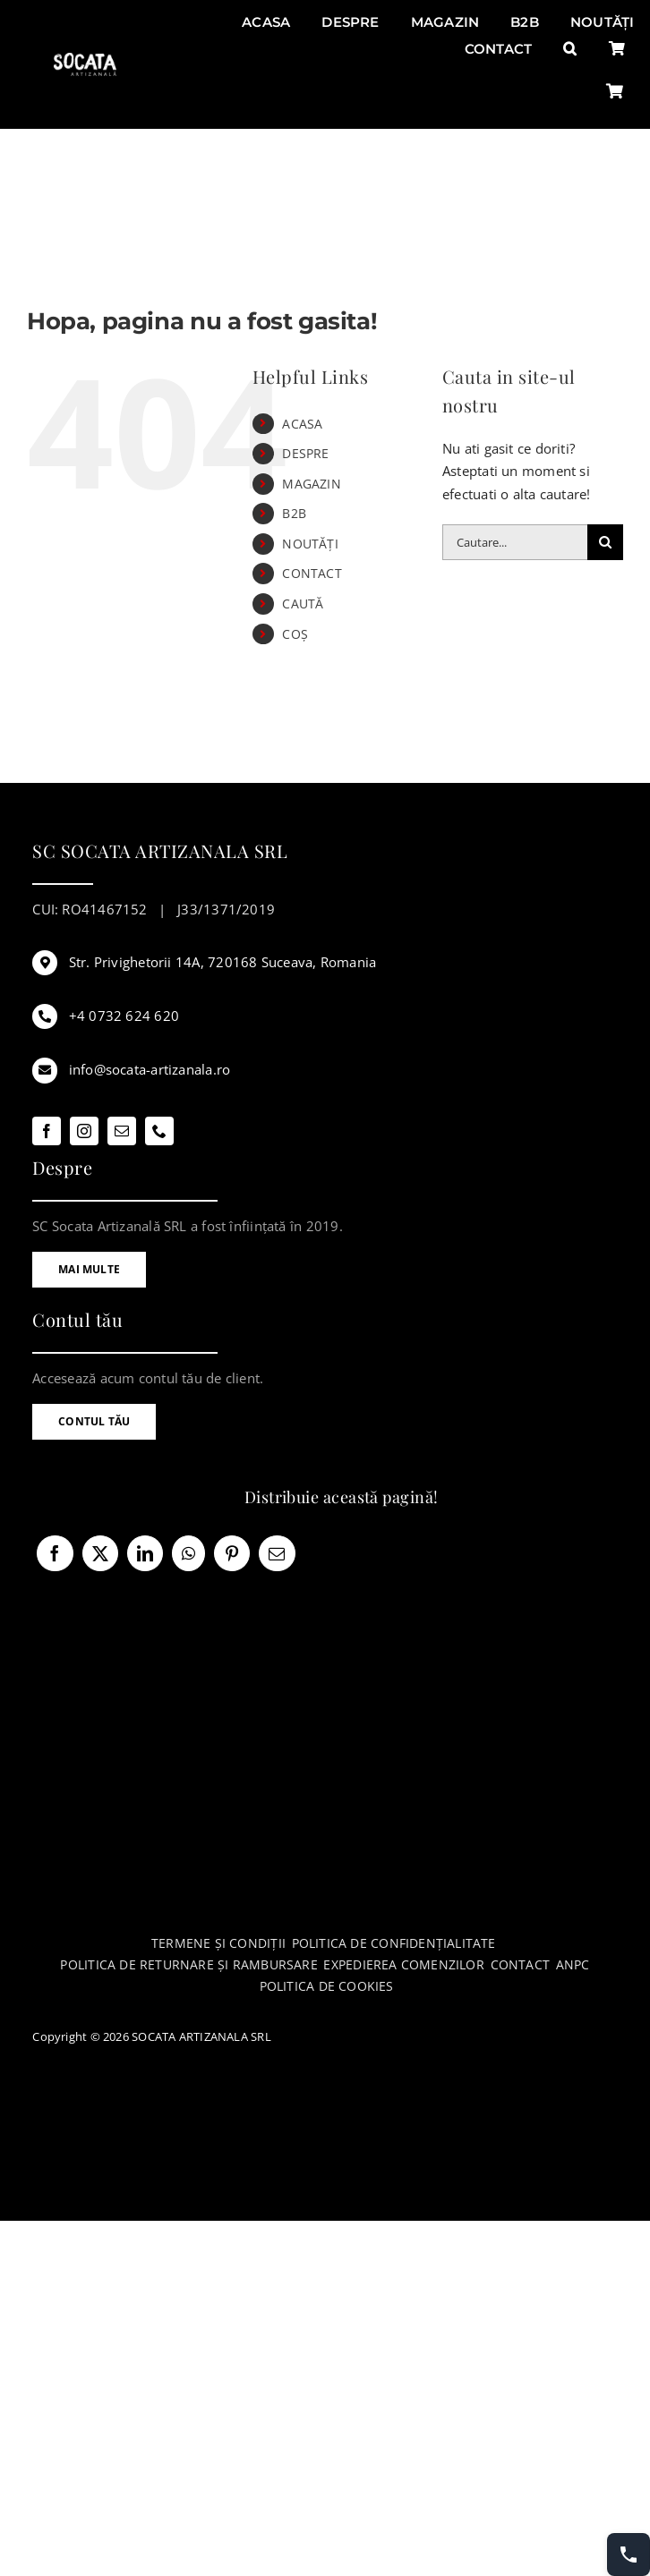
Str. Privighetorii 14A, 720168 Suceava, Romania (223, 962)
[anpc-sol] (327, 2102)
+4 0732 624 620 (124, 1015)
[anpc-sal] (327, 2164)
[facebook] (46, 1131)
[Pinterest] (232, 1553)
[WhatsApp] (188, 1553)
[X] (100, 1553)
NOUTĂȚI (310, 543)
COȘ (295, 633)
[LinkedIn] (145, 1553)
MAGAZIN (311, 483)
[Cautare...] (514, 542)
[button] (570, 49)
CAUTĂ (302, 603)
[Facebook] (54, 1553)
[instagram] (84, 1131)
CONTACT (312, 573)
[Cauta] (605, 542)
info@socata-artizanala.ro (150, 1069)
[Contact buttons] (628, 2554)
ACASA (302, 423)
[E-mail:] (276, 1553)
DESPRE (305, 453)
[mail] (121, 1131)
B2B (294, 513)
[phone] (159, 1131)
